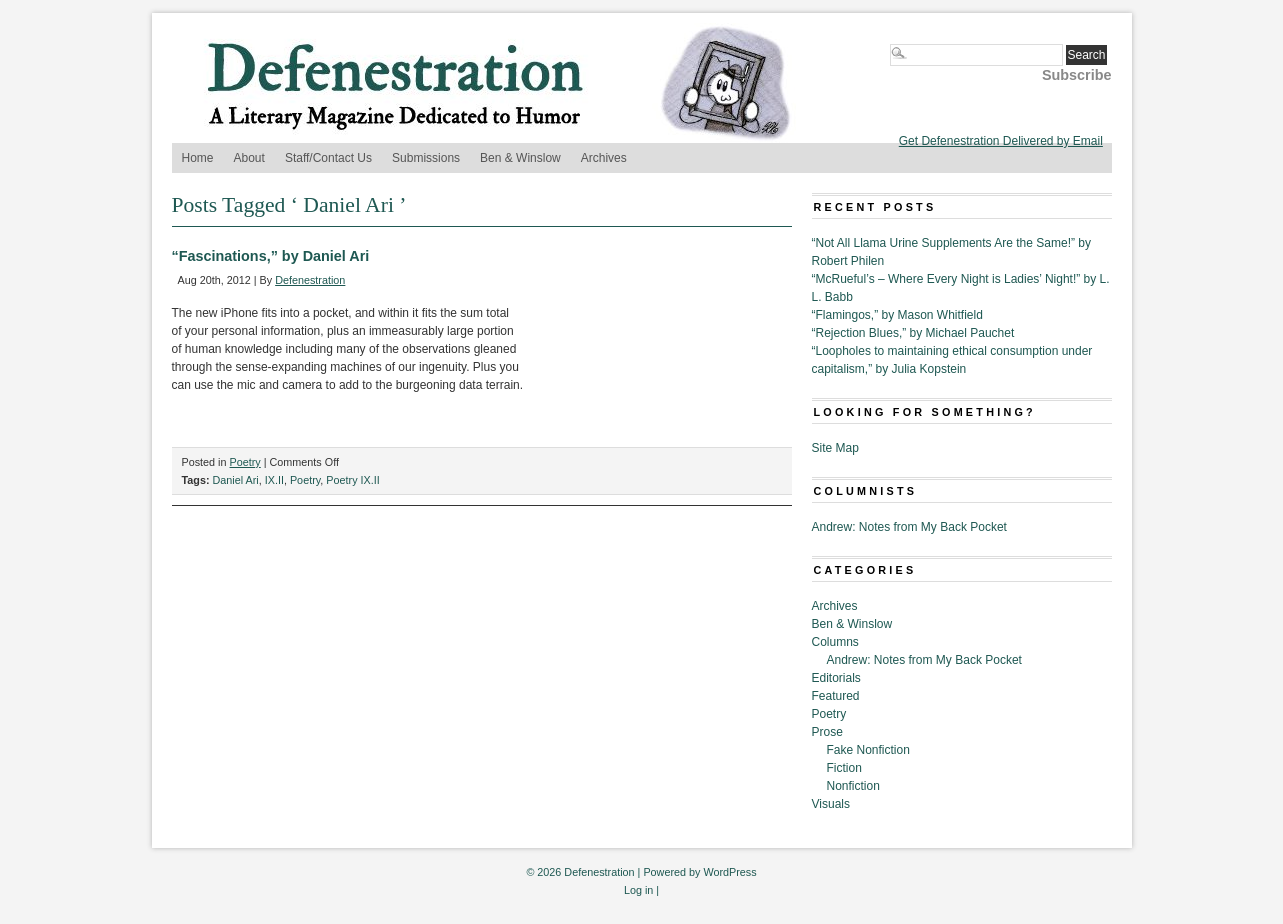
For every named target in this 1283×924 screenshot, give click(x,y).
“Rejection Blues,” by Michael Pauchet (913, 333)
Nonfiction (853, 786)
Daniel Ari (236, 480)
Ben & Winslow (520, 158)
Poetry (245, 462)
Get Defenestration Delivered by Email (1001, 141)
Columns (835, 642)
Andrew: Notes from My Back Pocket (909, 527)
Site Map (835, 448)
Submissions (426, 158)
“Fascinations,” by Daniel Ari (271, 256)
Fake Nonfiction (868, 750)
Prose (827, 732)
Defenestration (310, 280)
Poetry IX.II (352, 480)
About (249, 158)
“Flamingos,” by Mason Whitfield (897, 315)
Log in (638, 890)
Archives (604, 158)
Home (198, 158)
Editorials (836, 678)
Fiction (844, 768)
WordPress (729, 872)
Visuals (831, 804)
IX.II (274, 480)
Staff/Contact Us (328, 158)
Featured (836, 696)
